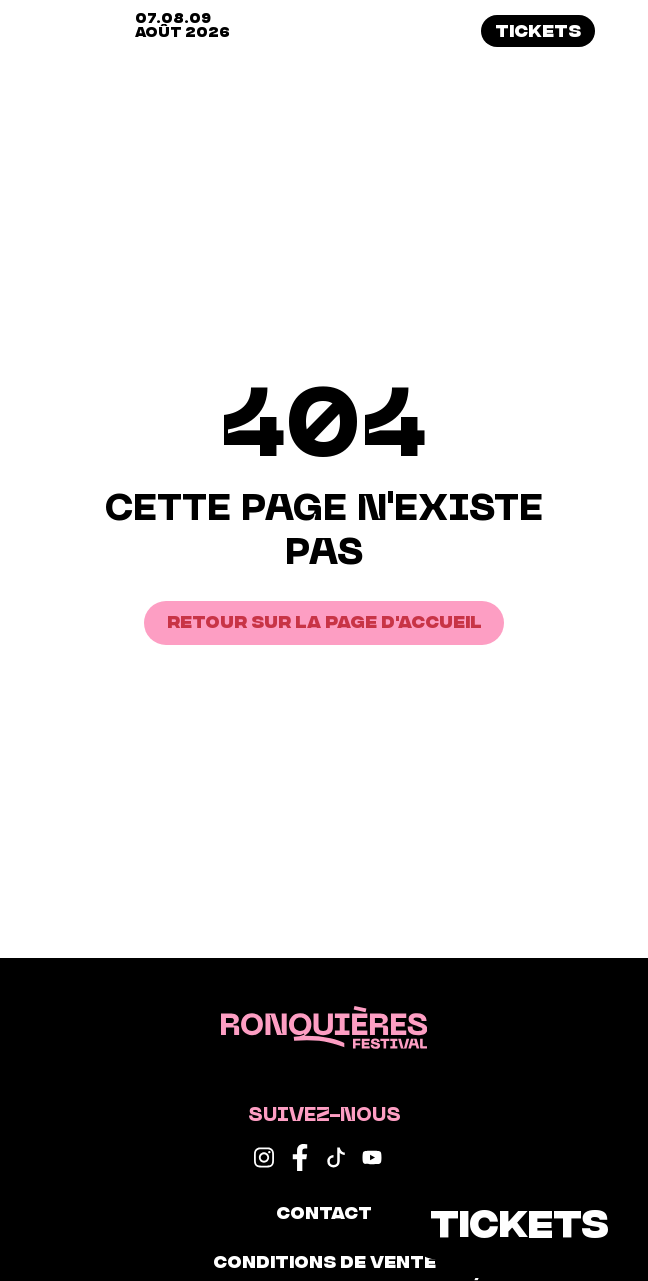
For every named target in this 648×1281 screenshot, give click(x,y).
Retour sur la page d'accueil (324, 620)
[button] (623, 31)
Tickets (538, 29)
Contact (324, 1211)
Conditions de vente (324, 1260)
